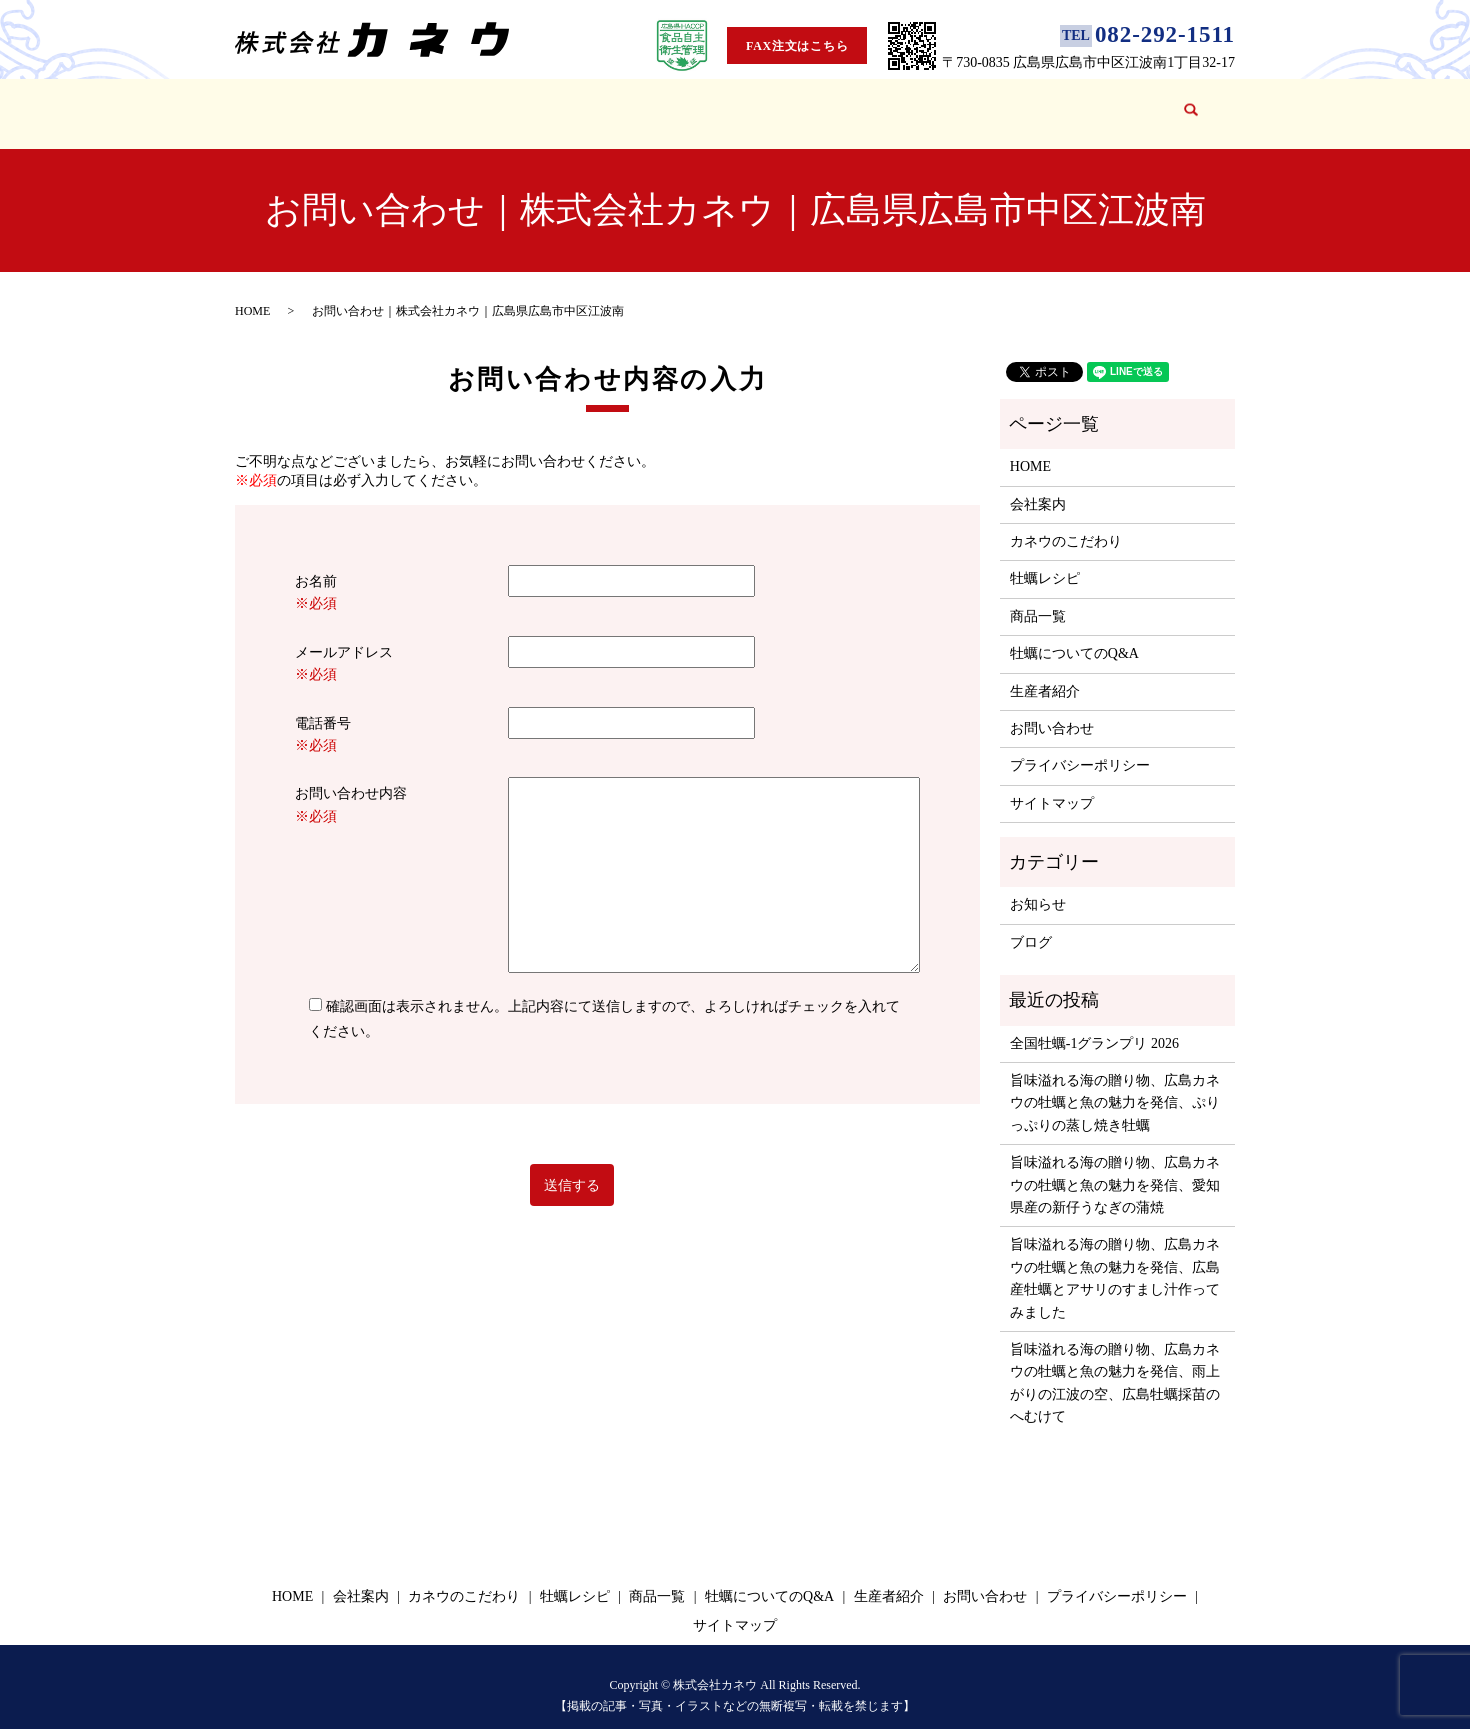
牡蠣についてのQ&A (815, 103)
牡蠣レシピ (608, 103)
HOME (308, 103)
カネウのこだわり (491, 103)
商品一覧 (696, 103)
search (1188, 104)
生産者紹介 (941, 103)
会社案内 (381, 103)
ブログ (1022, 103)
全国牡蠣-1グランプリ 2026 (1094, 1024)
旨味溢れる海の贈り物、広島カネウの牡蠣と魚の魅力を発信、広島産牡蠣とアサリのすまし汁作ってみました (1115, 1259)
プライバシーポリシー (1080, 746)
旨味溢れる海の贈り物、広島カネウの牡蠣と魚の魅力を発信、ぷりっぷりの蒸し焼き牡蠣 (1115, 1084)
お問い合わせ (1109, 103)
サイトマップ (1052, 784)
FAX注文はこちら (797, 46)
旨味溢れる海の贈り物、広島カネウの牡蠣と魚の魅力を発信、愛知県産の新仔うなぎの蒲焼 (1115, 1166)
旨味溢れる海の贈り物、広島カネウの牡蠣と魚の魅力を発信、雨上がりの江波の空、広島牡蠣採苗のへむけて (1115, 1364)
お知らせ (1038, 885)
